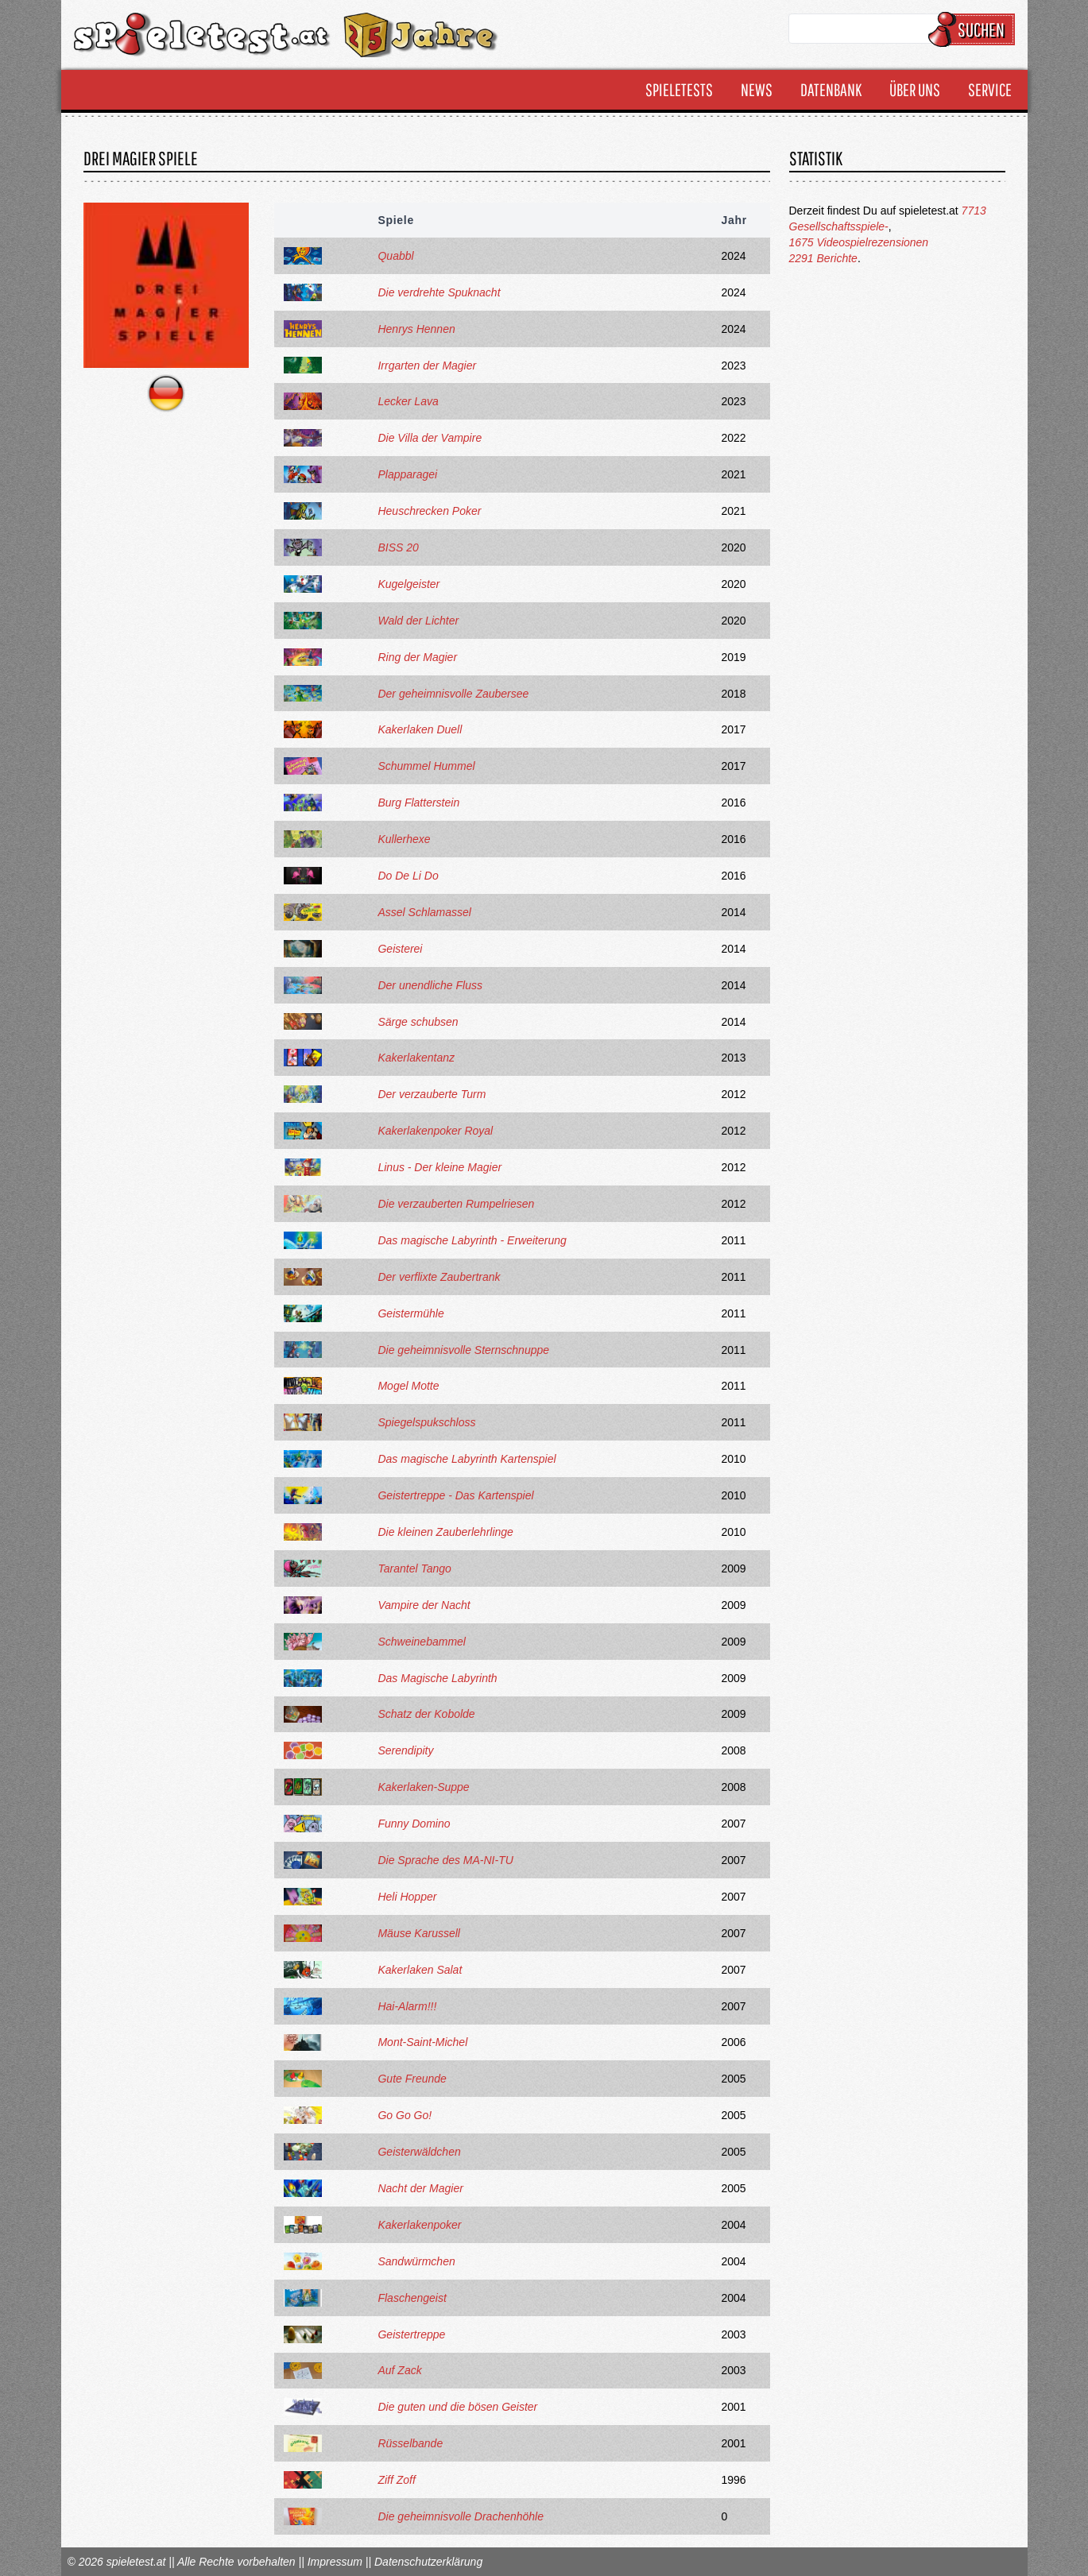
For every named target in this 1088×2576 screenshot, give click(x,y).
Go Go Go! (405, 2115)
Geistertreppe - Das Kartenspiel (455, 1495)
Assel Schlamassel (424, 912)
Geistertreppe (411, 2334)
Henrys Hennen (416, 329)
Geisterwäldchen (419, 2151)
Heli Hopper (407, 1896)
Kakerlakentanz (416, 1057)
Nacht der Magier (420, 2188)
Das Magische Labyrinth (437, 1678)
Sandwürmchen (416, 2261)
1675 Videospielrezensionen (859, 242)
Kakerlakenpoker (419, 2224)
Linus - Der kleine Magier (439, 1167)
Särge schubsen (418, 1021)
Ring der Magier (417, 657)
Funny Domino (414, 1823)
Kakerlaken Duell (420, 729)
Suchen (974, 29)
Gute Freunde (412, 2078)
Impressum (335, 2561)
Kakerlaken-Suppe (423, 1787)
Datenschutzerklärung (428, 2561)
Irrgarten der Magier (427, 365)
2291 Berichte (823, 258)
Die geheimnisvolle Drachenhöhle (461, 2516)
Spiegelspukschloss (426, 1422)
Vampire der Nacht (424, 1605)
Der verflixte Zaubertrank (439, 1277)
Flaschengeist (412, 2298)
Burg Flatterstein (418, 802)
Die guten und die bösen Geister (457, 2406)
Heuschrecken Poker (429, 511)
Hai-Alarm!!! (407, 2006)
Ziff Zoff (396, 2480)
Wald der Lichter (418, 620)
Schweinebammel (422, 1641)
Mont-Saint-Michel (422, 2042)
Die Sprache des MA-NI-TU (445, 1860)
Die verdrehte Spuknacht (439, 292)
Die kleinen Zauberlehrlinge (445, 1532)
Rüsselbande (410, 2443)
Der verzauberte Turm (432, 1094)
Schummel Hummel (426, 766)
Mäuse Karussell (419, 1933)
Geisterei (400, 948)
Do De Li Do (408, 875)
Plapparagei (407, 474)
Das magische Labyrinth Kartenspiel (467, 1458)
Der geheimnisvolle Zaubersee (453, 693)
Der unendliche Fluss (430, 985)
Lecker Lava (408, 401)
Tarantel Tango (414, 1568)
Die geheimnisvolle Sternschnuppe (463, 1350)
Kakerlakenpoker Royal (435, 1130)
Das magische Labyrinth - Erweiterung (472, 1240)
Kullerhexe (404, 839)
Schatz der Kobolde (426, 1714)
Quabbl (395, 255)
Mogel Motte (408, 1385)
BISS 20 (398, 547)
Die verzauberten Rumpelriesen (456, 1203)
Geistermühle (410, 1313)
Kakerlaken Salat (420, 1969)
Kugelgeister (408, 584)
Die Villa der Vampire (430, 437)
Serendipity (405, 1750)
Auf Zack (399, 2370)
